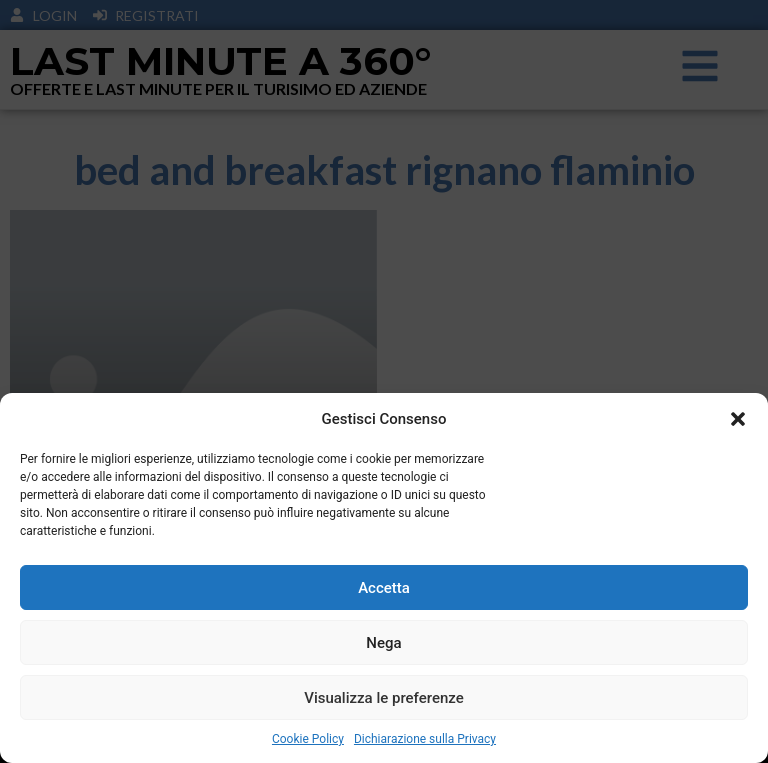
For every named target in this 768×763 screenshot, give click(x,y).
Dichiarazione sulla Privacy (425, 739)
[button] (738, 419)
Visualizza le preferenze (384, 698)
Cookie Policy (308, 739)
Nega (383, 643)
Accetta (384, 588)
